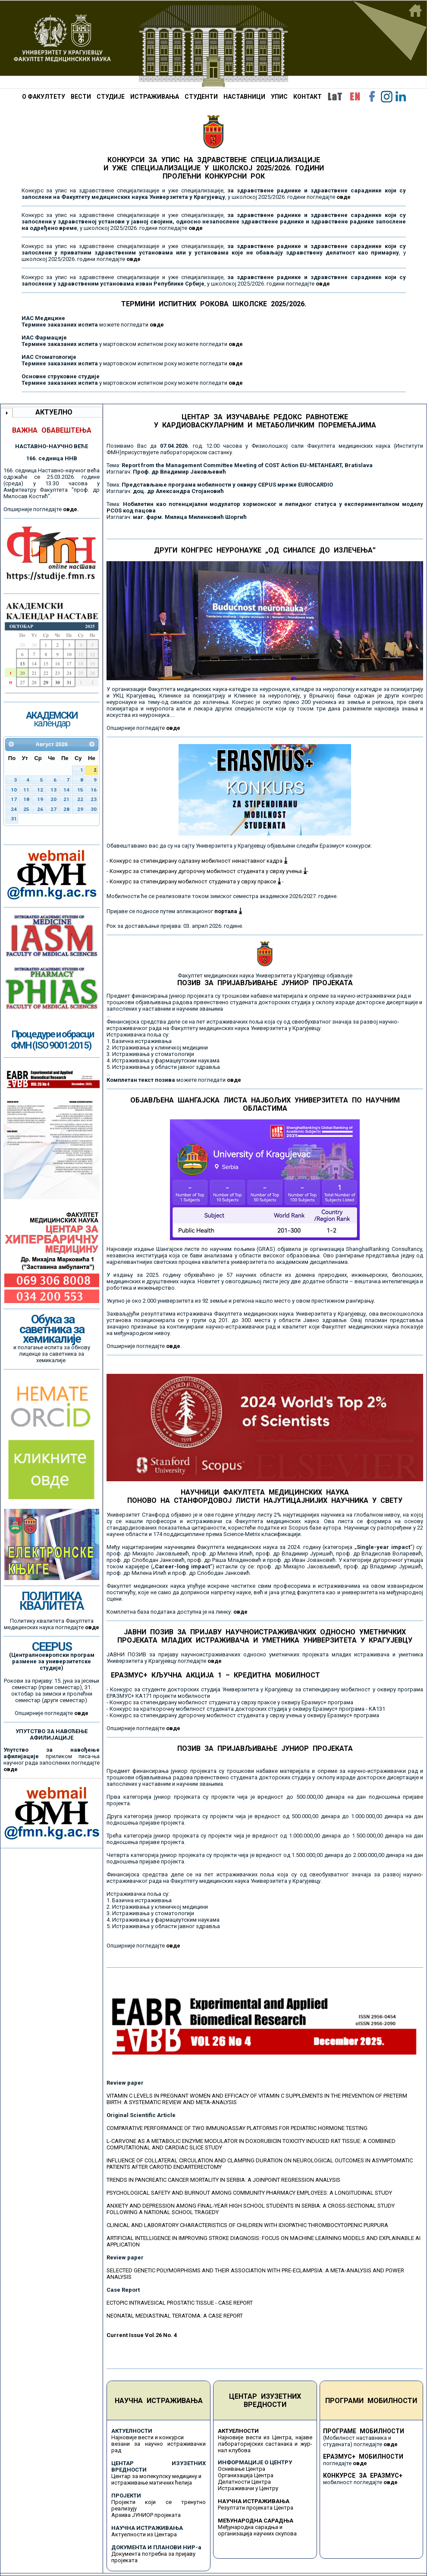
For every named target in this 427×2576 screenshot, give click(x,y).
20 (53, 799)
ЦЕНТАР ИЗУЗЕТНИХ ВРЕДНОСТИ (265, 2400)
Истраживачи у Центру (248, 2488)
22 (80, 799)
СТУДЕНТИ (201, 96)
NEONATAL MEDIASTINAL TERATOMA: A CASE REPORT (175, 2315)
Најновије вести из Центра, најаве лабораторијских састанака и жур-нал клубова (265, 2443)
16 (94, 790)
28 (66, 809)
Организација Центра (245, 2475)
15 (80, 790)
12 (40, 790)
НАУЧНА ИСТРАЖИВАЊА (159, 2401)
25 (26, 809)
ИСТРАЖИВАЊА (154, 96)
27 (53, 809)
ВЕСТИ (81, 96)
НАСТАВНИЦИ (244, 96)
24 (14, 809)
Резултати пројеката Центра (255, 2507)
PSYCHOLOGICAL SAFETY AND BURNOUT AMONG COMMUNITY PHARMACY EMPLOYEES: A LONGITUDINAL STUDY (249, 2193)
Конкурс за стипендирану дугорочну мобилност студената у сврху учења (208, 871)
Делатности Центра (244, 2482)
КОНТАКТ (307, 96)
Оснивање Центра (241, 2469)
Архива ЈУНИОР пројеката (146, 2515)
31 (14, 819)
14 (66, 790)
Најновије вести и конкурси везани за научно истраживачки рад (158, 2443)
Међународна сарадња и (250, 2527)
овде (157, 324)
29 (80, 809)
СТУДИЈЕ (111, 96)
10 (14, 790)
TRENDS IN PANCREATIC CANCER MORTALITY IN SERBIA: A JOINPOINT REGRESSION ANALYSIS (223, 2180)
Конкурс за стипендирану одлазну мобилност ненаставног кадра (198, 861)
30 (94, 809)
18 (26, 799)
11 (26, 790)
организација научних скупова (257, 2533)
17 (14, 799)
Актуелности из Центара (144, 2534)
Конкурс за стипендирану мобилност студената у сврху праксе (195, 881)
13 (53, 790)
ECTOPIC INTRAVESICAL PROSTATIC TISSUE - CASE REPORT (180, 2303)
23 (94, 799)
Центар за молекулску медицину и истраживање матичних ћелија (156, 2479)
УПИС (279, 96)
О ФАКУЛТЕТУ (43, 96)
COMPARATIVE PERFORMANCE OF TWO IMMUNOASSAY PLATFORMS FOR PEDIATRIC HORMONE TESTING (237, 2128)
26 (40, 809)
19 (40, 799)
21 (66, 799)
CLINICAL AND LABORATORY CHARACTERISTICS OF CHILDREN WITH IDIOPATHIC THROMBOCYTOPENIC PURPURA (247, 2225)
